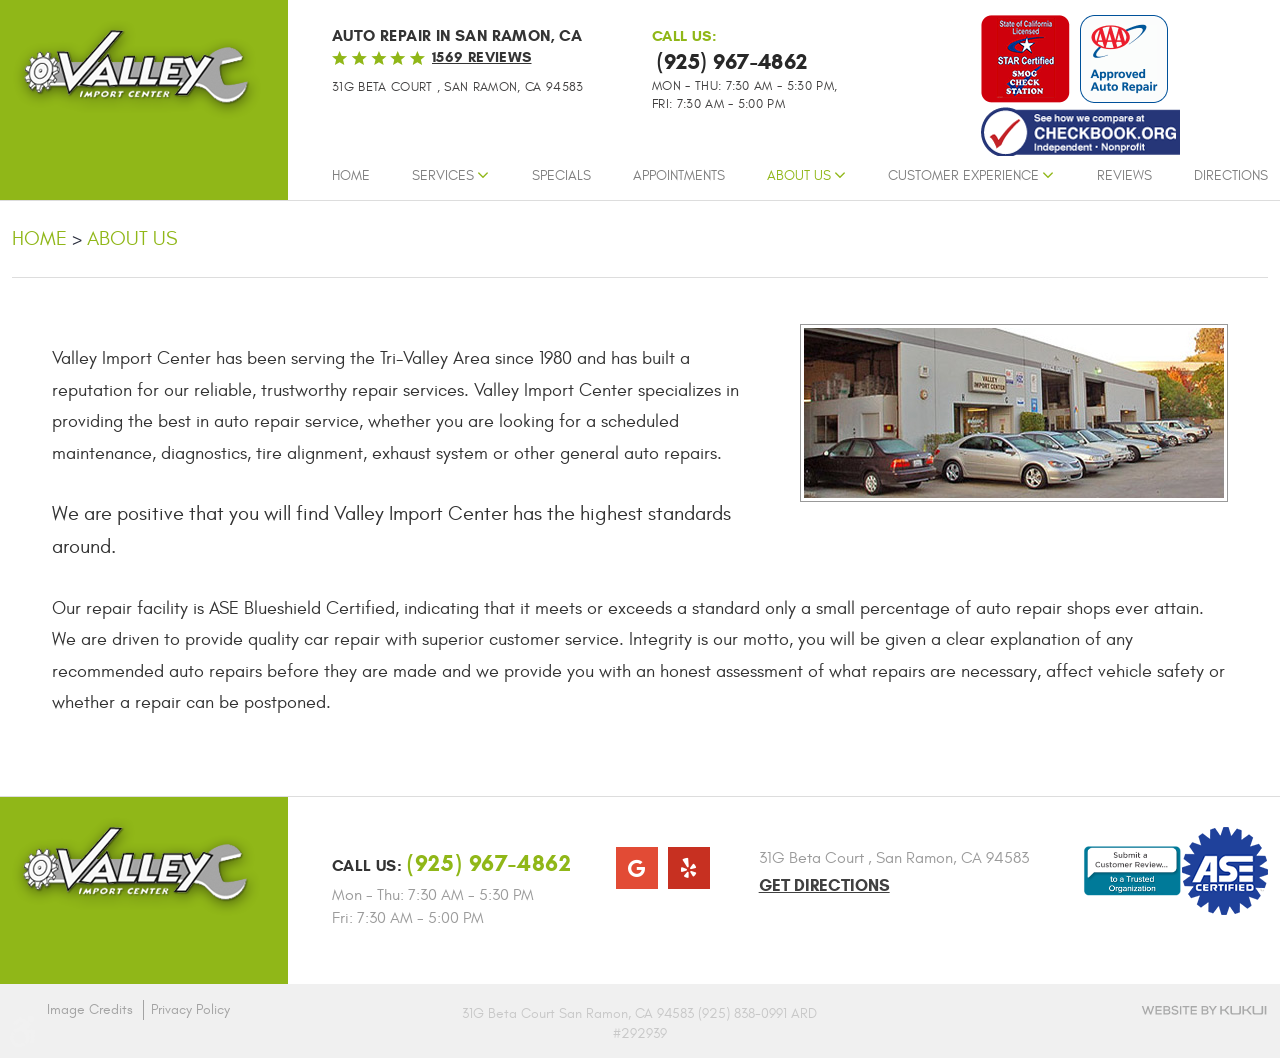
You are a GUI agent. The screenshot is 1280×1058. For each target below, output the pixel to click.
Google (637, 868)
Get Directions (824, 885)
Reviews (1124, 176)
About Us (799, 176)
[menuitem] (351, 181)
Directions (1231, 176)
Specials (561, 176)
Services (443, 176)
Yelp (689, 868)
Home (351, 176)
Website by (1204, 1010)
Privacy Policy (190, 1009)
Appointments (679, 176)
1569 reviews (482, 57)
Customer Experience (963, 176)
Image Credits (90, 1009)
